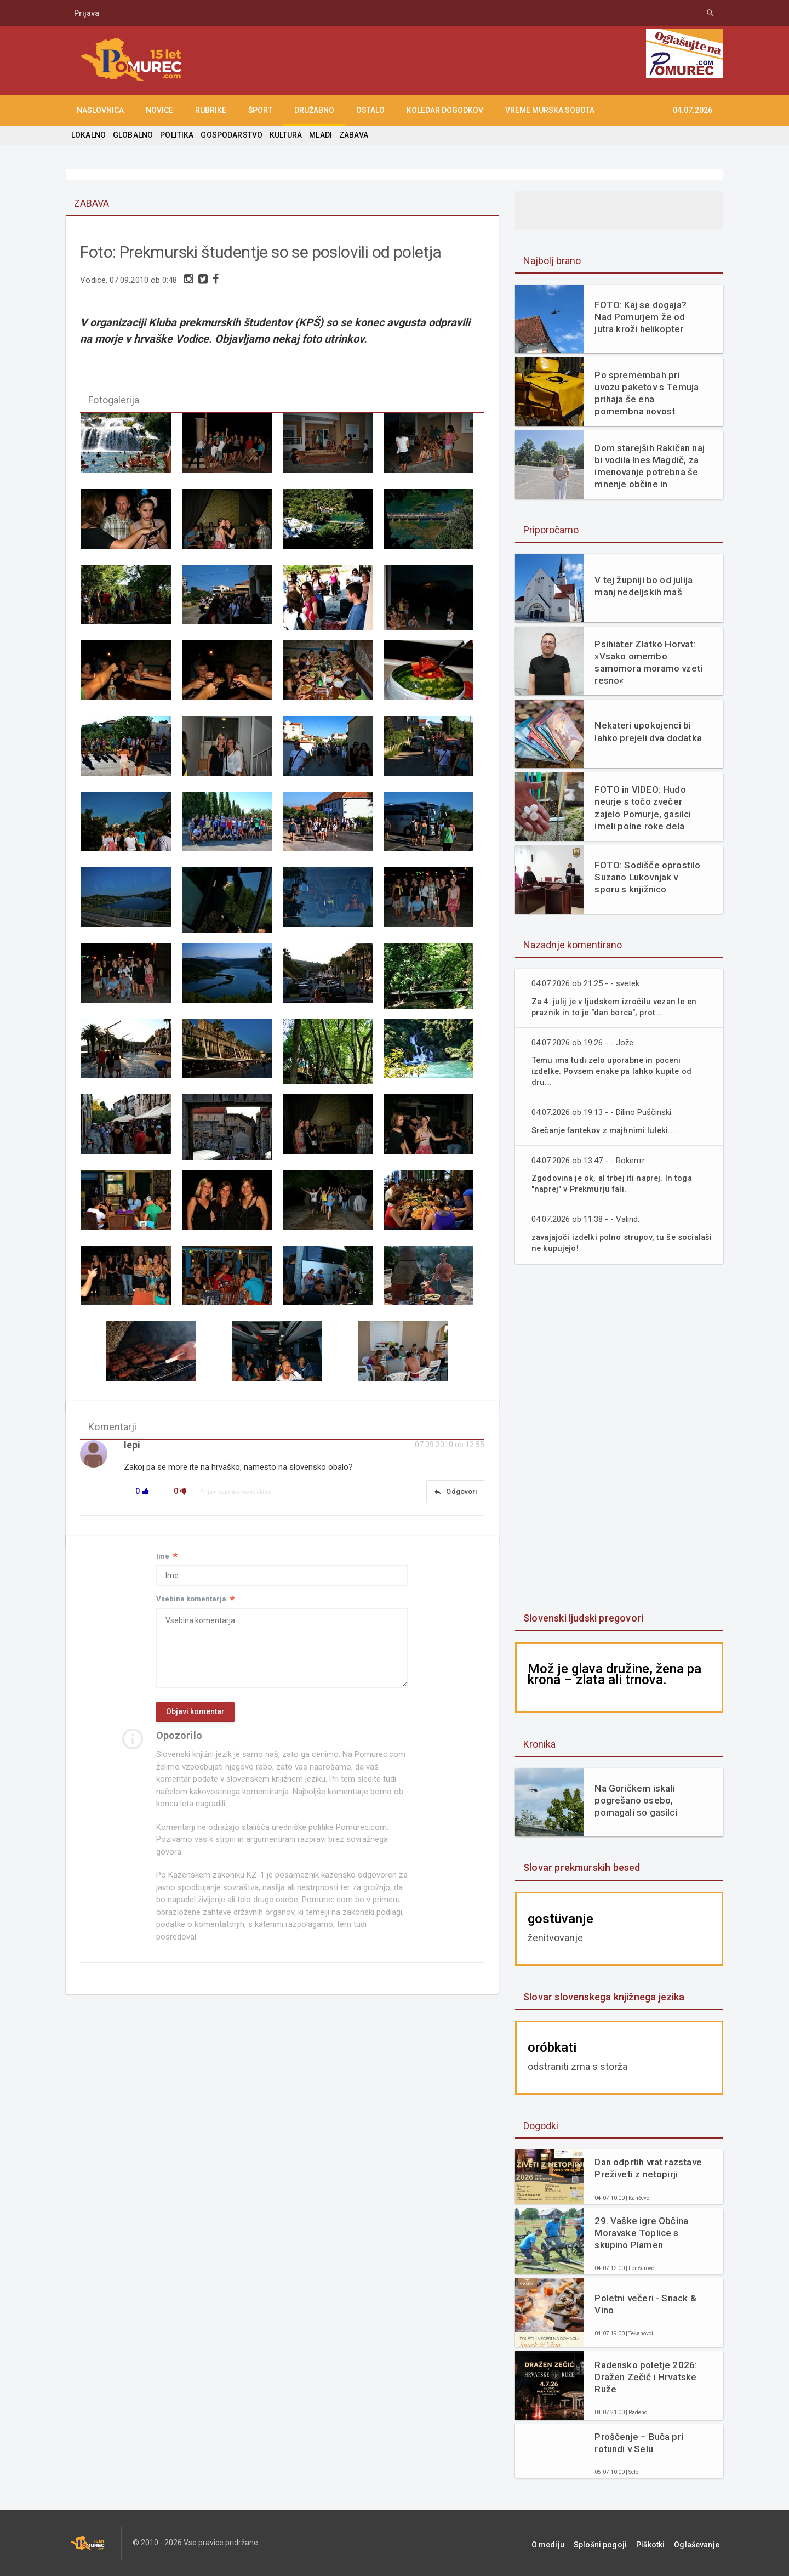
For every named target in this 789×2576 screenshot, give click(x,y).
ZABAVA (349, 134)
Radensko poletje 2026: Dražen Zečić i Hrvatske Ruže (644, 2377)
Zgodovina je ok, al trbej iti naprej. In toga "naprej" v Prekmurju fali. (614, 1183)
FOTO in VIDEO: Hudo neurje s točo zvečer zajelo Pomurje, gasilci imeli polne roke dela (641, 807)
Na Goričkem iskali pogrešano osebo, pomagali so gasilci (634, 1800)
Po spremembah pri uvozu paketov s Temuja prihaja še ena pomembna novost (648, 393)
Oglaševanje (701, 2543)
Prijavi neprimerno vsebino (236, 1498)
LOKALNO (88, 134)
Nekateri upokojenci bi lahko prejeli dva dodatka (646, 731)
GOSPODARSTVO (229, 134)
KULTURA (283, 134)
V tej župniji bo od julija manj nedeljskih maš (642, 586)
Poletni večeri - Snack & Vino (644, 2304)
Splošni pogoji (614, 2543)
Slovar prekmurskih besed (580, 1867)
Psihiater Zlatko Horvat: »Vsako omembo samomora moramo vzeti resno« (647, 662)
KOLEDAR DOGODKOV (445, 110)
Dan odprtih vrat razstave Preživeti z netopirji (646, 2168)
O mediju (566, 2543)
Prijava (86, 13)
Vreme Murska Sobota (549, 110)
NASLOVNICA (100, 110)
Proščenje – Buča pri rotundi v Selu (637, 2442)
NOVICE (159, 110)
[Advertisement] (619, 1439)
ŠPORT (260, 110)
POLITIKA (175, 134)
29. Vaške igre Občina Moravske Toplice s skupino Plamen (640, 2232)
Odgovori (453, 1498)
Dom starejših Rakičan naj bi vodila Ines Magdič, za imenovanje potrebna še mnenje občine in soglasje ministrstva (649, 466)
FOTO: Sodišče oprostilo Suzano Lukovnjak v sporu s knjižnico (648, 877)
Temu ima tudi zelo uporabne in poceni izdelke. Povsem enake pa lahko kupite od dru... (615, 1071)
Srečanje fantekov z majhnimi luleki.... (606, 1130)
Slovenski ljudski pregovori (582, 1618)
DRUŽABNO (314, 110)
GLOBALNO (132, 134)
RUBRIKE (210, 110)
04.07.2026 (692, 110)
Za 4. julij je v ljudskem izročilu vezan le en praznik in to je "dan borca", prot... (616, 1006)
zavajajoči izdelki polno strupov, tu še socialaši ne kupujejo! (606, 1242)
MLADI (317, 134)
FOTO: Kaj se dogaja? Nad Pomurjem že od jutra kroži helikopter (649, 316)
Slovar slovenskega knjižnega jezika (602, 1997)
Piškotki (659, 2543)
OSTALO (370, 110)
